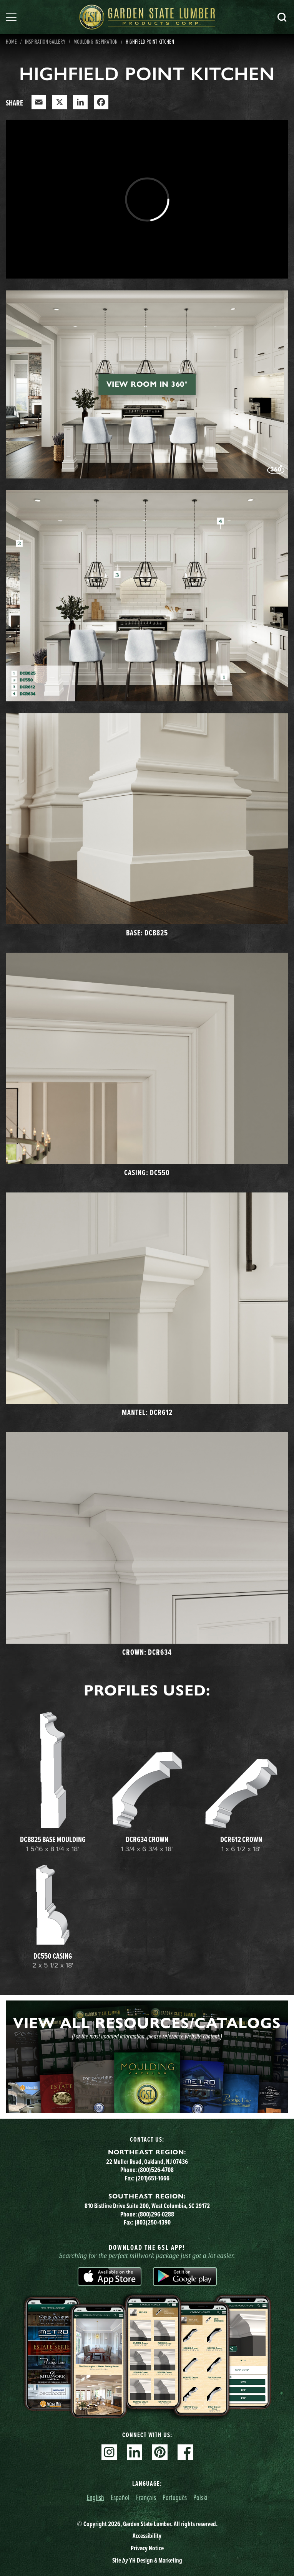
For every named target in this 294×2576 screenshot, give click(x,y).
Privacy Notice (147, 2548)
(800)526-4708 (156, 2170)
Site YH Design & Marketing (147, 2560)
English (95, 2497)
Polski (200, 2497)
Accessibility (147, 2536)
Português (175, 2497)
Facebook (185, 2452)
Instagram (109, 2452)
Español (120, 2497)
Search (282, 17)
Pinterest (160, 2452)
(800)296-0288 (156, 2214)
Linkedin (134, 2452)
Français (146, 2497)
